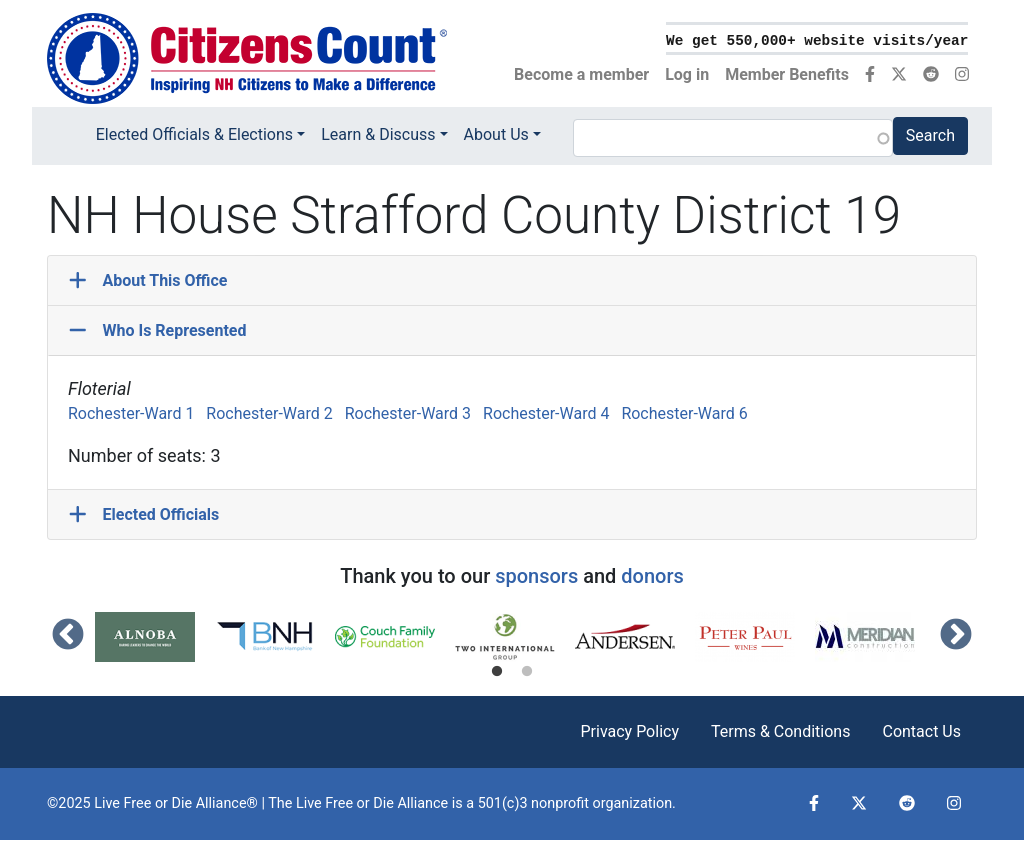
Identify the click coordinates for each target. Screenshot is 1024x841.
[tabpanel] (155, 637)
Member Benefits (787, 74)
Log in (687, 74)
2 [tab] (527, 672)
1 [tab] (497, 672)
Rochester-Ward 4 (546, 413)
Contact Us (921, 731)
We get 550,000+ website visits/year (817, 41)
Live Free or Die (345, 803)
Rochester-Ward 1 (131, 413)
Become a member (581, 74)
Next (956, 636)
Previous (68, 636)
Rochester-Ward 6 (684, 413)
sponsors (536, 576)
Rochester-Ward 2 (269, 413)
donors (652, 576)
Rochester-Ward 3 (408, 413)
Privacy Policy (629, 731)
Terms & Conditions (781, 731)
